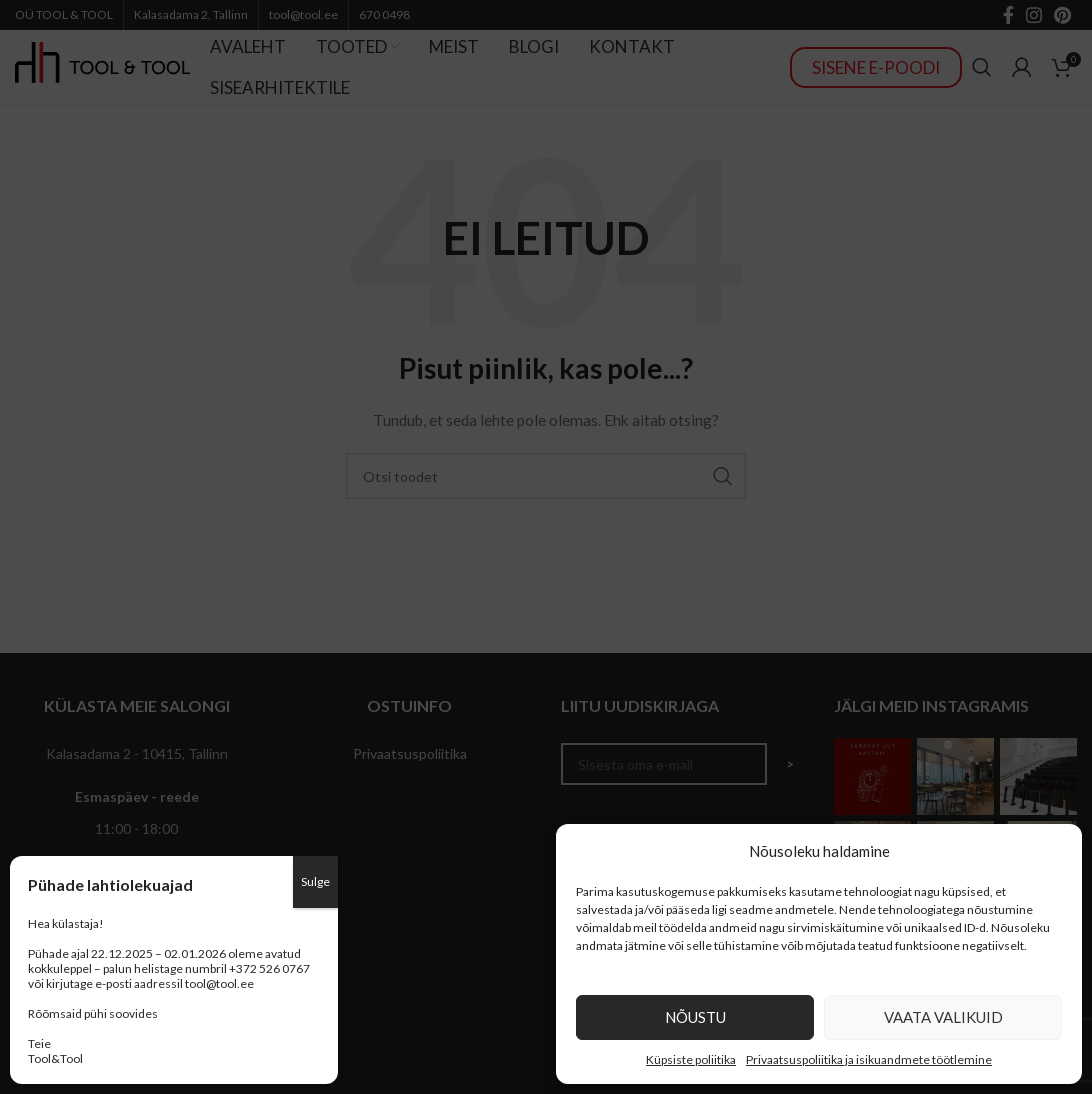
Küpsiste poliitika (691, 1059)
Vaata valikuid (943, 1017)
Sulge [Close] (315, 881)
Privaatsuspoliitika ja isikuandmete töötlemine (869, 1059)
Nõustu (695, 1017)
